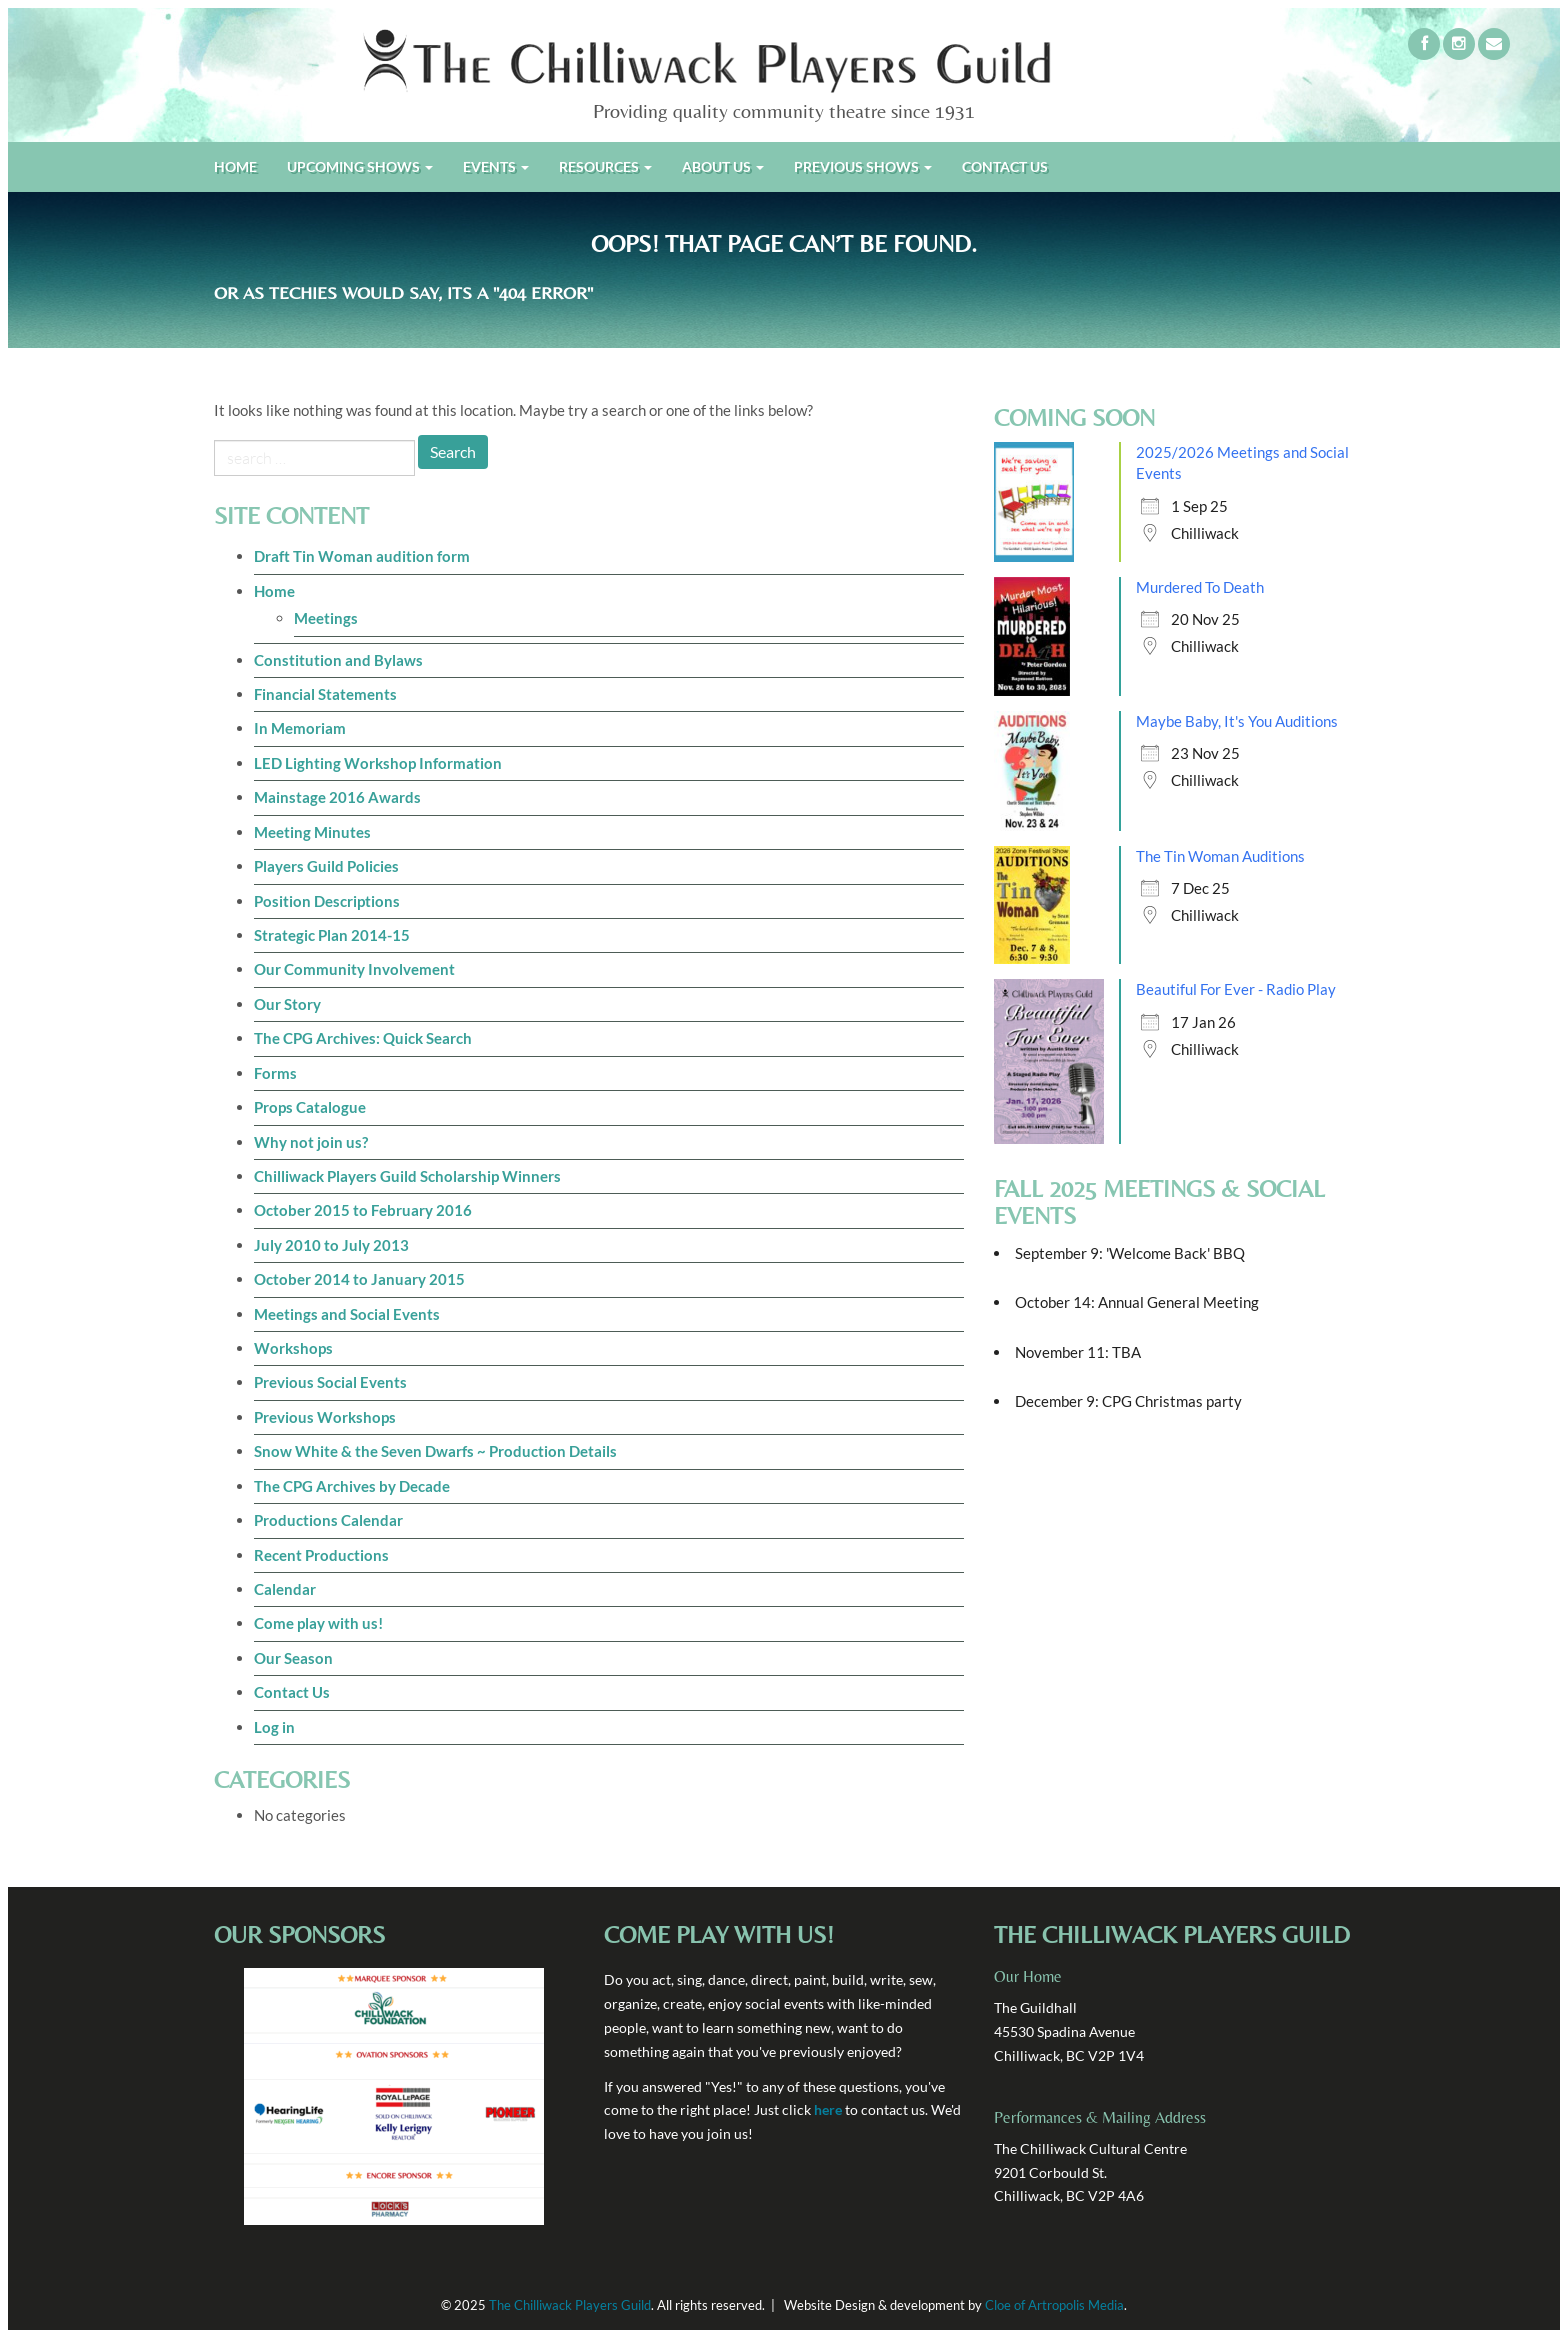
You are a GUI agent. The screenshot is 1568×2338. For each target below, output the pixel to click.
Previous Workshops (325, 1417)
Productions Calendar (328, 1520)
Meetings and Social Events (347, 1314)
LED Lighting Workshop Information (378, 763)
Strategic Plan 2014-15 (332, 935)
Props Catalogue (310, 1107)
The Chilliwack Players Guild (570, 2305)
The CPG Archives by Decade (352, 1486)
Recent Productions (321, 1555)
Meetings (326, 618)
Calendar (285, 1589)
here (828, 2109)
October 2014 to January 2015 (359, 1279)
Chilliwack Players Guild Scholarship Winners (407, 1176)
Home (235, 166)
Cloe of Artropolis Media (1054, 2305)
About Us (723, 166)
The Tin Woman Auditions (1220, 856)
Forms (275, 1073)
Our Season (293, 1658)
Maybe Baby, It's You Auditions (1237, 721)
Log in (274, 1727)
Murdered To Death (1200, 587)
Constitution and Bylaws (338, 660)
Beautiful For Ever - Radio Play (1236, 989)
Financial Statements (325, 694)
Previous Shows (863, 166)
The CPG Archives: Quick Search (363, 1038)
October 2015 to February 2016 (363, 1210)
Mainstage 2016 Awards (337, 797)
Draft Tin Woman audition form (362, 556)
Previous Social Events (330, 1382)
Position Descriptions (327, 901)
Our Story (287, 1004)
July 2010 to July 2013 (331, 1245)
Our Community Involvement (354, 969)
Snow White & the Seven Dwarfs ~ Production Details (435, 1451)
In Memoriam (300, 728)
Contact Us (292, 1692)
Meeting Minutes (312, 832)
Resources (605, 166)
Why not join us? (311, 1142)
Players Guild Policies (326, 866)
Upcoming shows (360, 166)
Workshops (293, 1348)
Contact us (1005, 166)
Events (496, 166)
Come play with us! (318, 1623)
